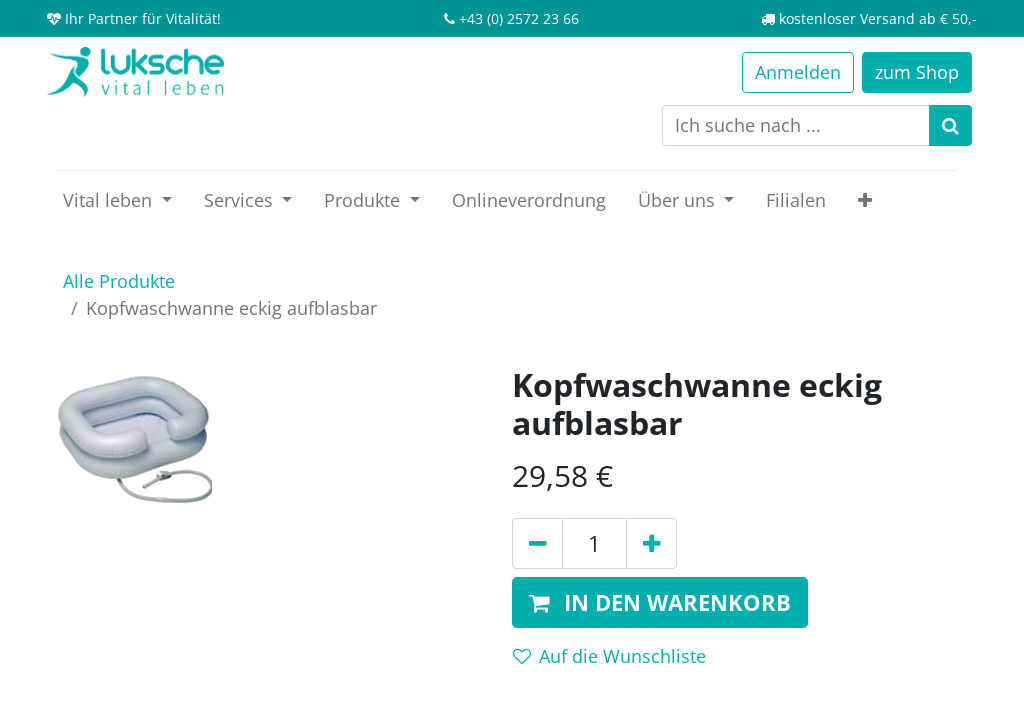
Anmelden (798, 72)
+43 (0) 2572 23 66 (519, 18)
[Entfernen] (537, 543)
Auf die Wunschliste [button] (609, 656)
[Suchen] (950, 125)
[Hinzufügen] (651, 543)
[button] (865, 200)
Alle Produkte (119, 281)
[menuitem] (529, 200)
